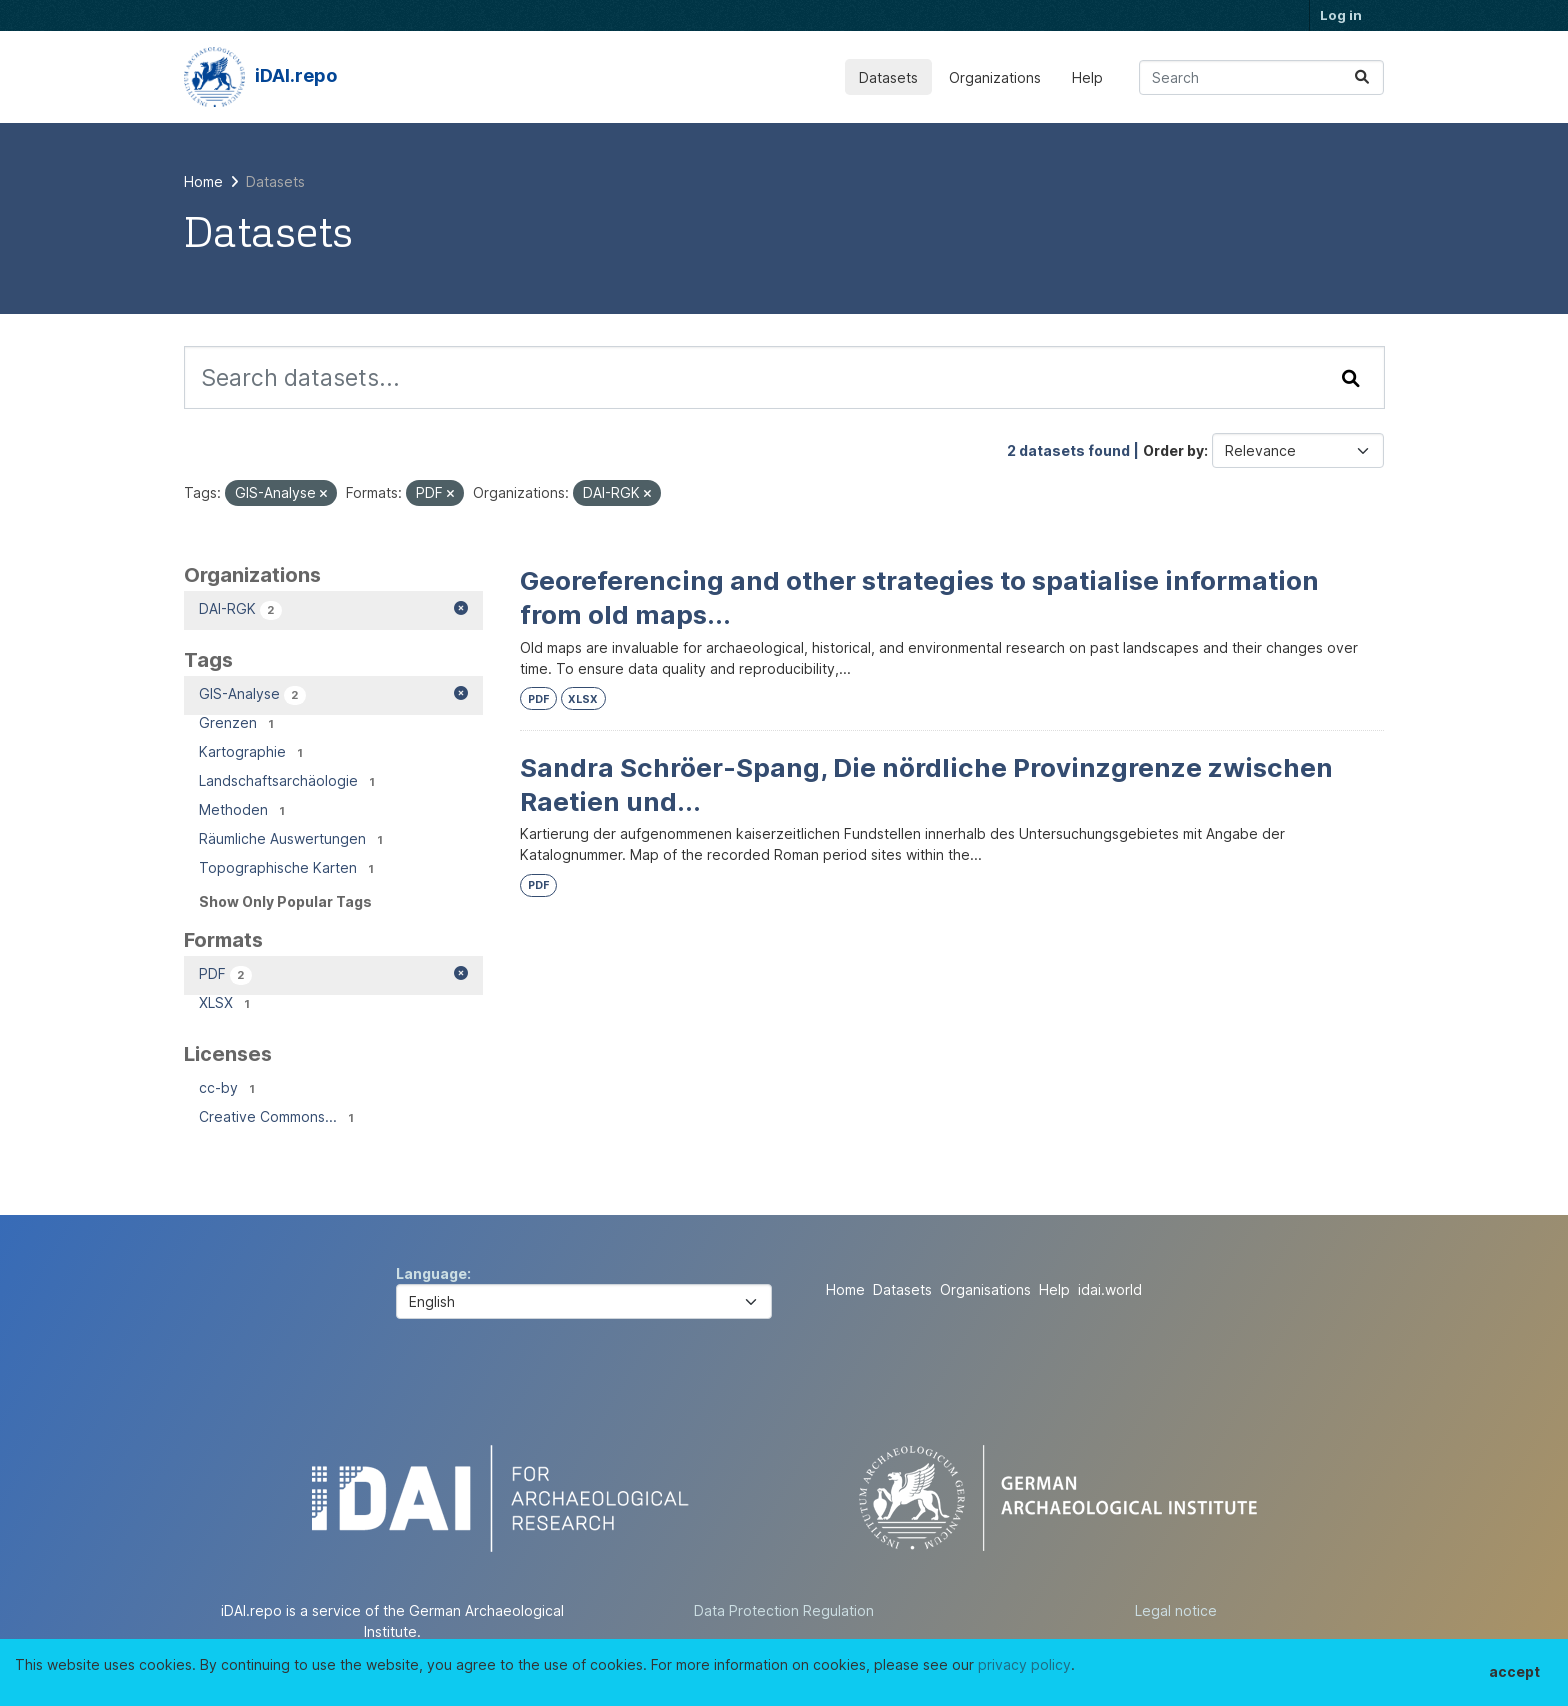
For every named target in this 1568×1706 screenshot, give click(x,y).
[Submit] (1362, 77)
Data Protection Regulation (784, 1610)
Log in (1341, 15)
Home (845, 1289)
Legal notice (1176, 1610)
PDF (538, 699)
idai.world (1110, 1289)
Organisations (985, 1289)
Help (1087, 77)
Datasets (888, 77)
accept (1514, 1671)
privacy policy (1024, 1664)
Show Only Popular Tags (285, 901)
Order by (1173, 450)
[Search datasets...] (1261, 77)
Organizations (995, 77)
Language (431, 1273)
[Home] (203, 181)
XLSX (583, 699)
